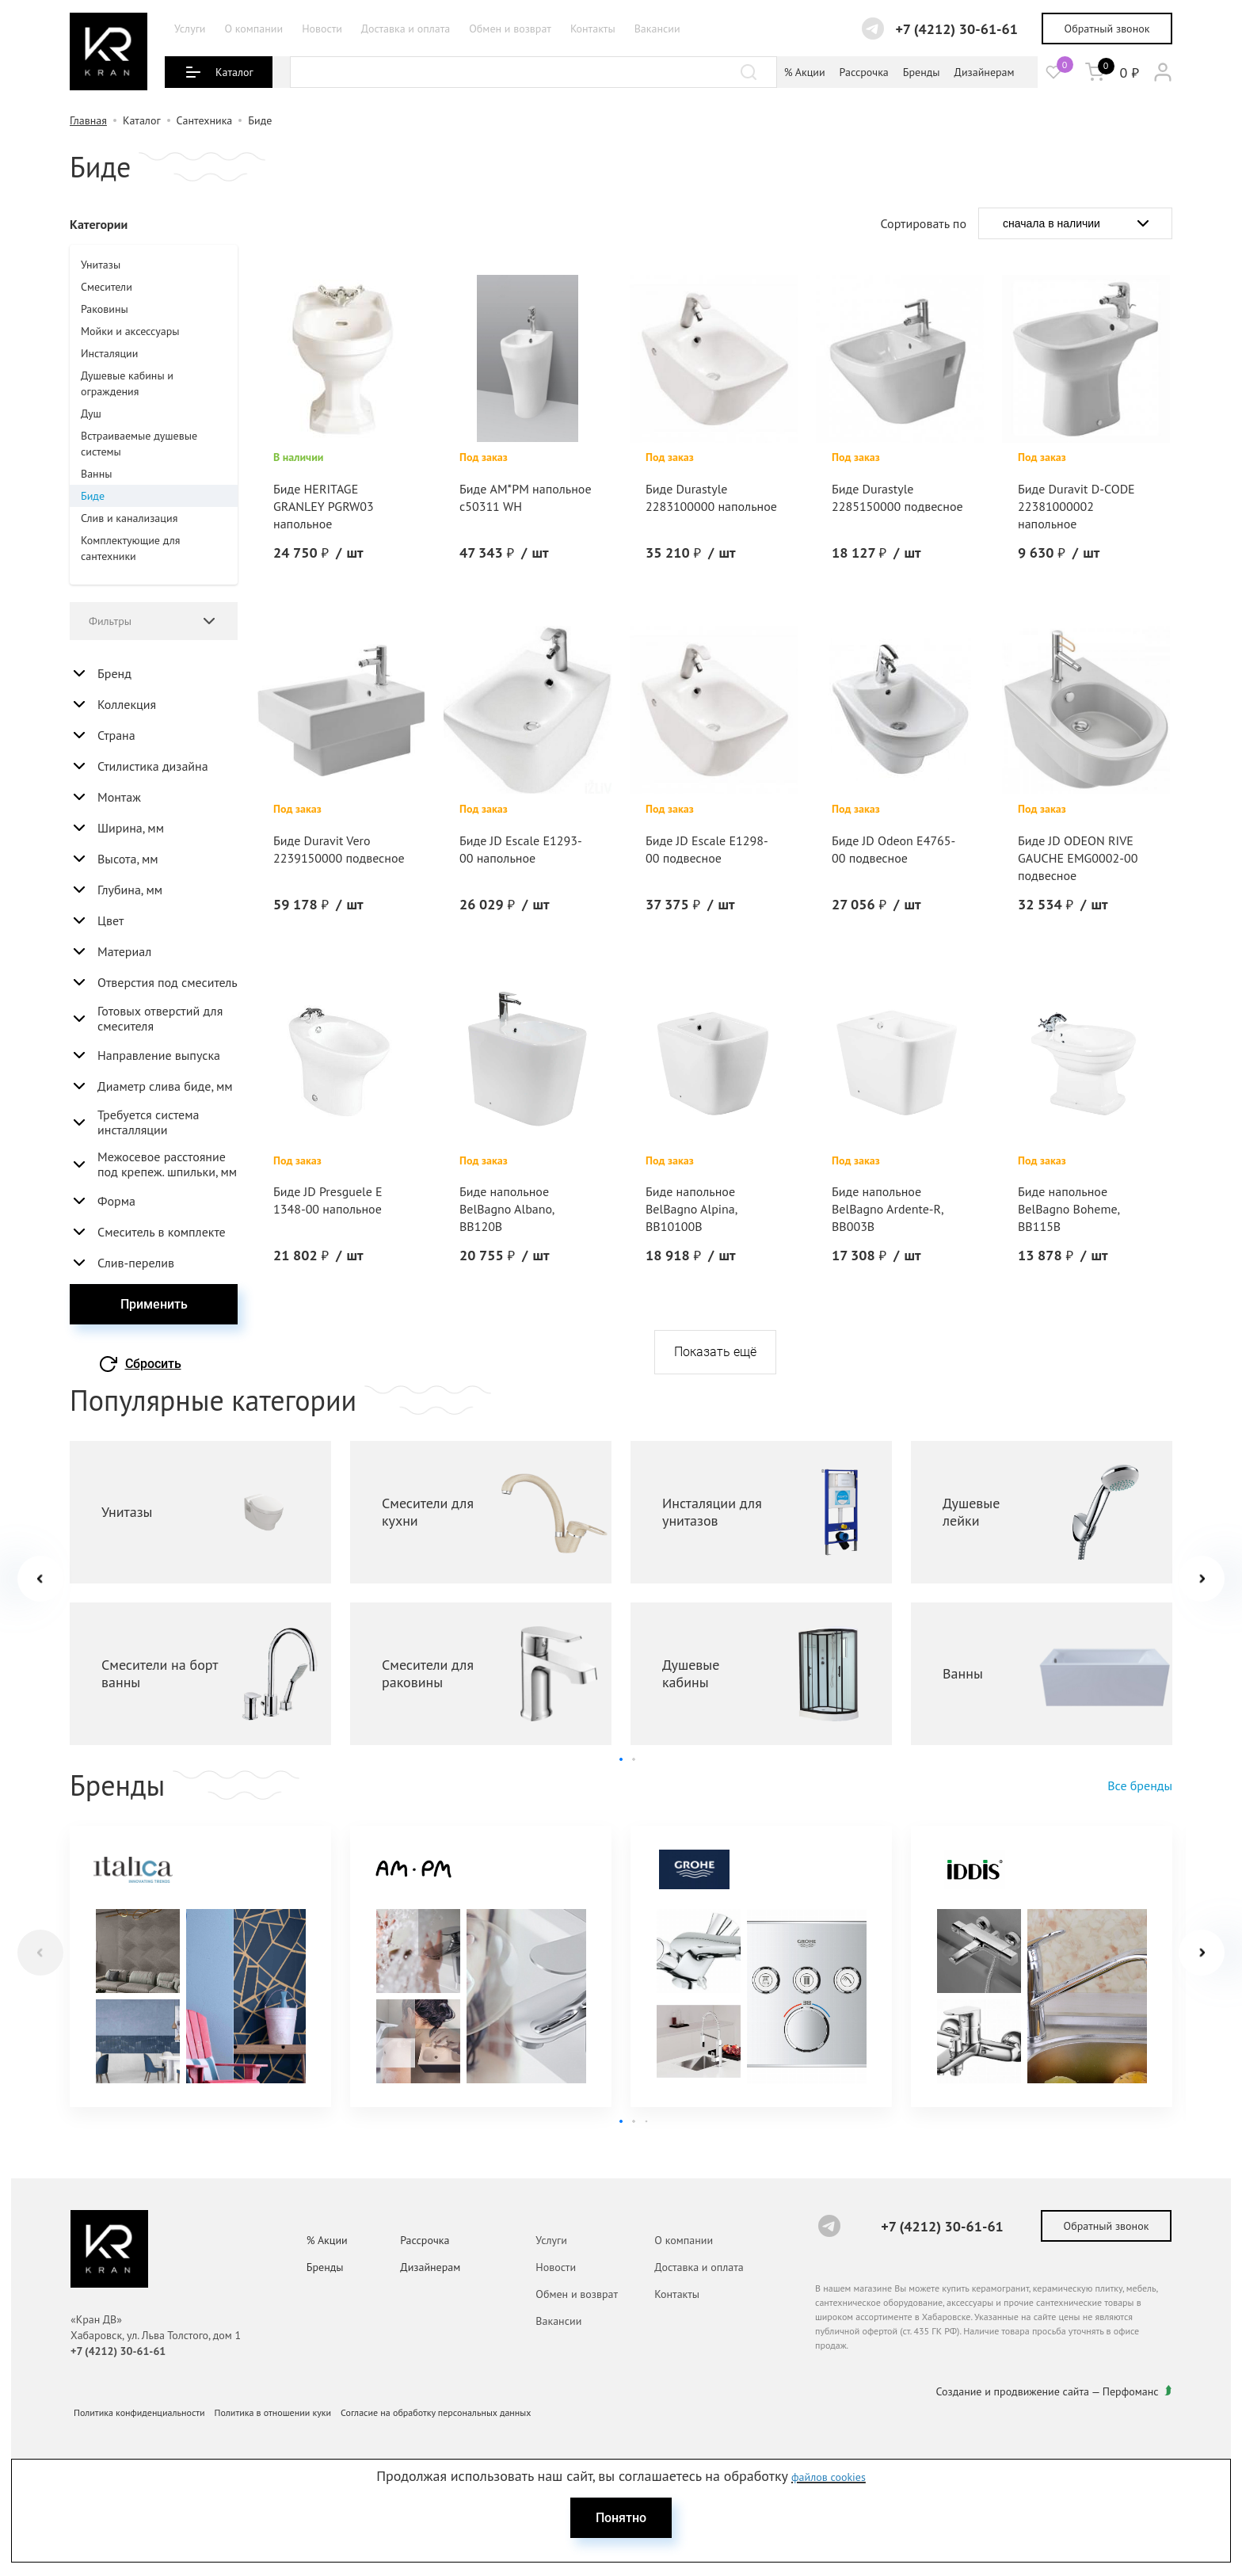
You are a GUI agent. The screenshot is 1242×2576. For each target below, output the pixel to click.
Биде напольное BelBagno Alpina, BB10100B (691, 1208)
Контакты (592, 28)
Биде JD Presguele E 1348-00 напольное (328, 1200)
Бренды (921, 72)
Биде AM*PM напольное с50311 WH (525, 497)
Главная (88, 120)
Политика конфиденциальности (139, 2412)
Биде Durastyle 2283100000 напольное (711, 497)
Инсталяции (109, 353)
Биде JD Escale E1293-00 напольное (520, 849)
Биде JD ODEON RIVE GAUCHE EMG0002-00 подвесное (1077, 858)
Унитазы (100, 264)
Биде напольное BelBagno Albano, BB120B (506, 1208)
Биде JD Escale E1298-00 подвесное (707, 849)
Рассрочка (864, 72)
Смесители (106, 287)
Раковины (104, 309)
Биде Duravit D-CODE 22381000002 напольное (1076, 506)
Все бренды (1139, 1785)
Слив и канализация (129, 518)
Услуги (189, 28)
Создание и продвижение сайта (1013, 2391)
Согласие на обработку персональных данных (436, 2412)
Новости (322, 28)
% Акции (804, 72)
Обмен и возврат (510, 28)
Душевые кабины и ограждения (127, 383)
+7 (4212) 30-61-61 (956, 29)
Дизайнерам (984, 72)
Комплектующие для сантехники (130, 548)
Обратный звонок (1107, 28)
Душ (91, 413)
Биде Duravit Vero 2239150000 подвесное (339, 849)
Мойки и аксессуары (130, 331)
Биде (93, 496)
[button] (1202, 1579)
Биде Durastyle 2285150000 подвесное (897, 497)
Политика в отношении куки (273, 2412)
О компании (253, 28)
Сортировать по (923, 223)
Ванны (96, 474)
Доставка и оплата (405, 28)
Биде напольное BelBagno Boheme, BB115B (1068, 1208)
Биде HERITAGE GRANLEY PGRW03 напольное (323, 506)
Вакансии (657, 28)
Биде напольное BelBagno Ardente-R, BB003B (887, 1208)
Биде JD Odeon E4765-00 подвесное (893, 849)
